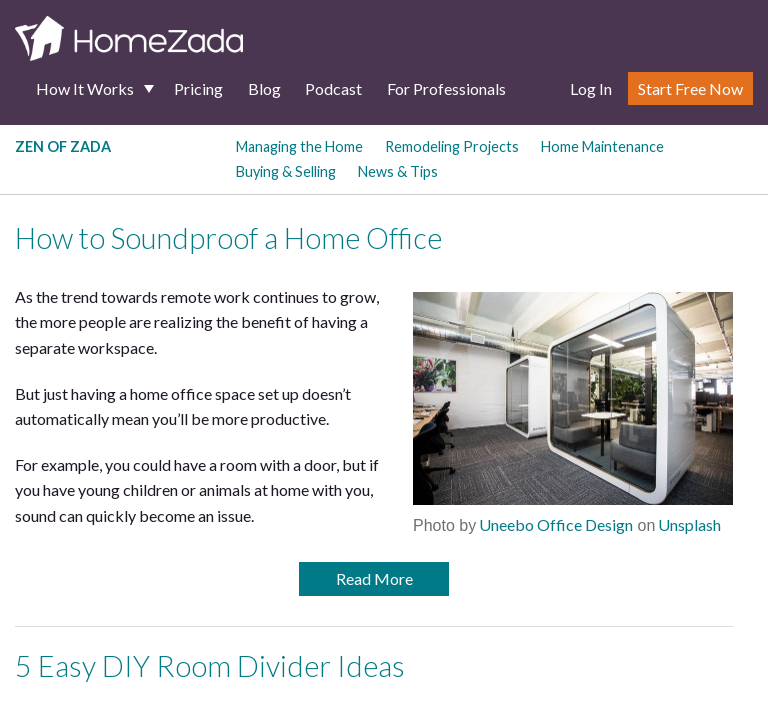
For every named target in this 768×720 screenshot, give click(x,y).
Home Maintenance (602, 146)
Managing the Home (299, 146)
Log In (591, 88)
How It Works (85, 88)
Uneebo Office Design (554, 524)
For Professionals (446, 88)
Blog (264, 88)
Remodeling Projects (452, 146)
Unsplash (688, 524)
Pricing (198, 88)
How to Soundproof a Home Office (228, 238)
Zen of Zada (63, 146)
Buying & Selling (286, 171)
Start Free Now (690, 88)
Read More (374, 578)
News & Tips (398, 171)
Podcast (333, 88)
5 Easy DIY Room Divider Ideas (210, 666)
